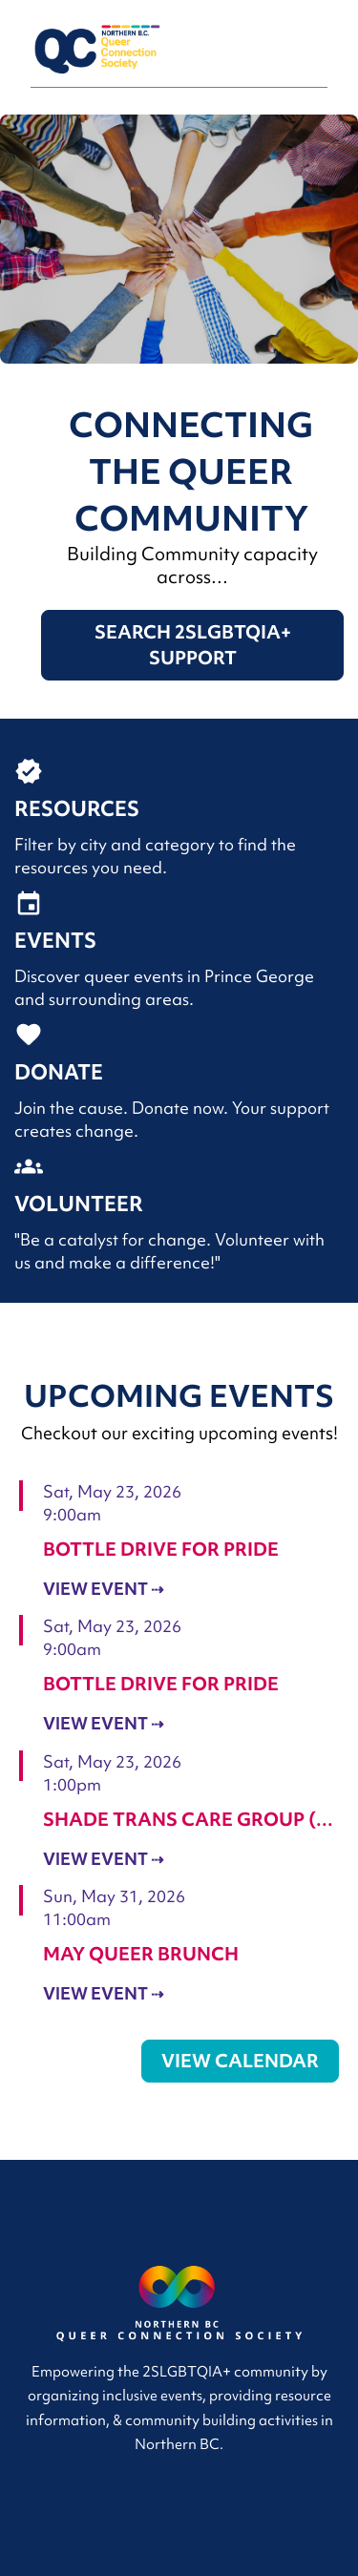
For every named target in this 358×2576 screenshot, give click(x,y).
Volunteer (78, 1204)
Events (55, 940)
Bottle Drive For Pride (161, 1549)
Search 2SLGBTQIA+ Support (193, 644)
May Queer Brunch (141, 1953)
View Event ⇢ (103, 1589)
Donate (58, 1072)
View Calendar (240, 2060)
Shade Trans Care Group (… (188, 1819)
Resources (76, 809)
